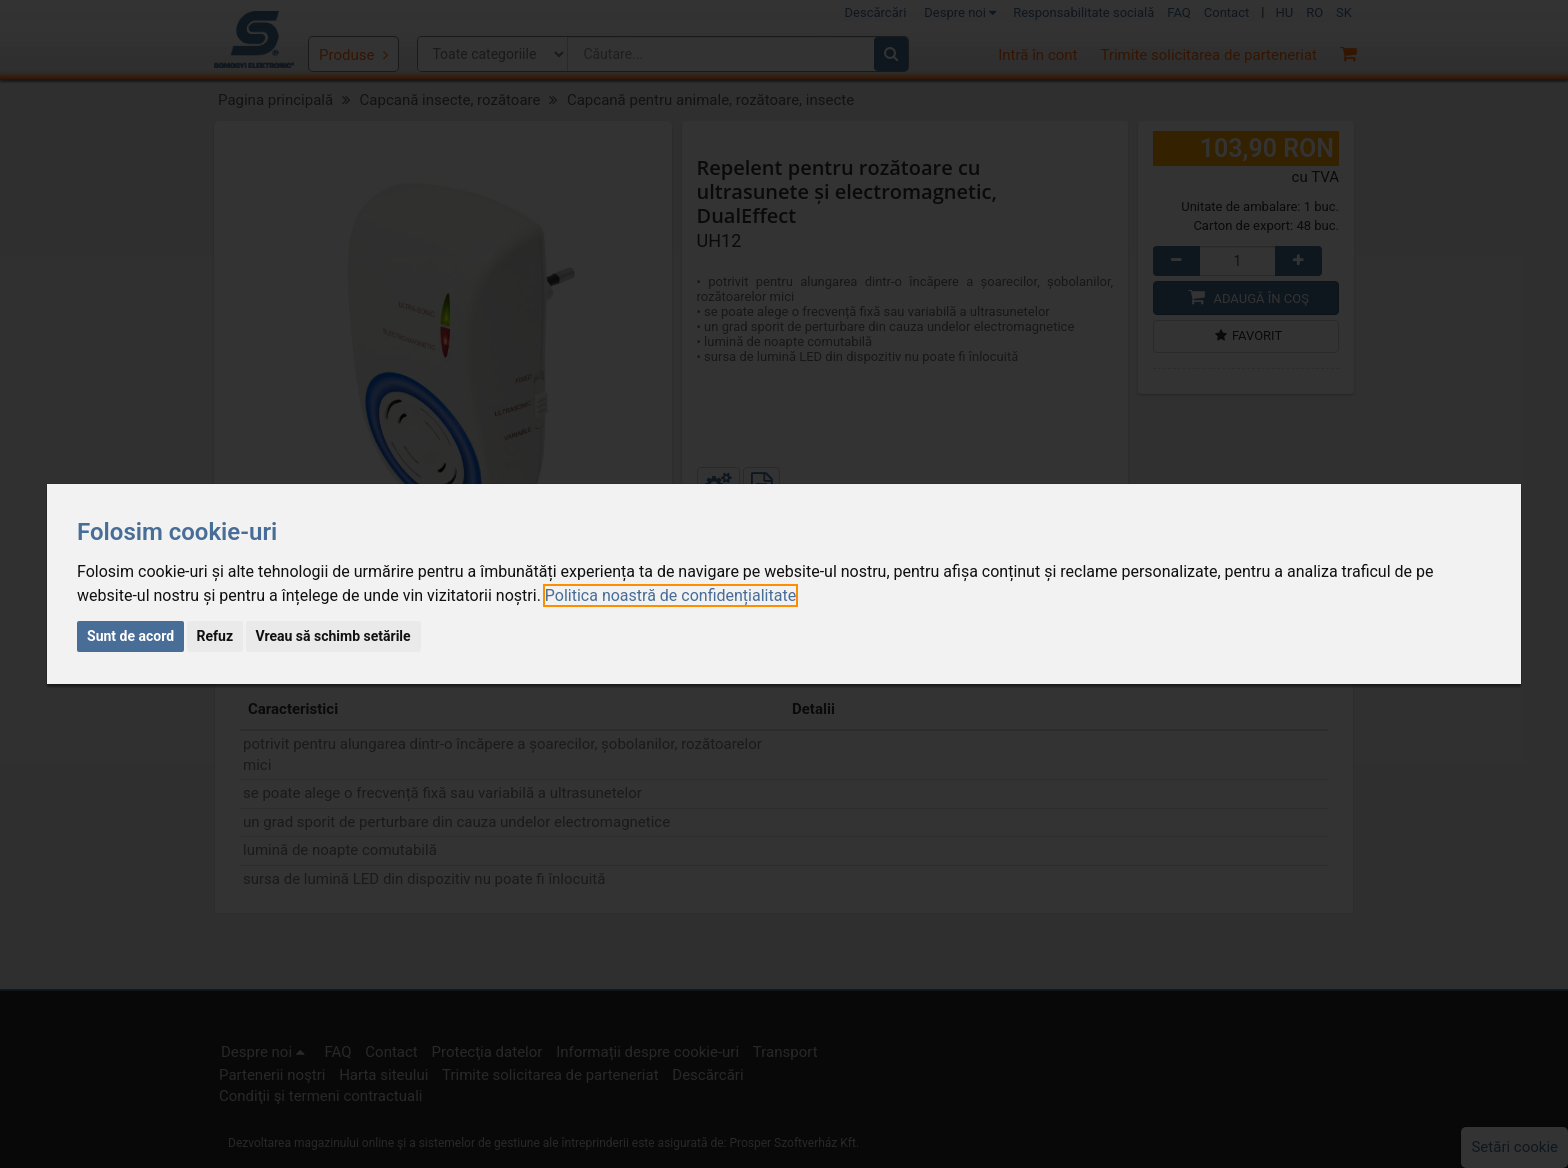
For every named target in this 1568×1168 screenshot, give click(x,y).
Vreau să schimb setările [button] (333, 636)
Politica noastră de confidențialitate (670, 595)
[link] (670, 595)
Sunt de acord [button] (130, 636)
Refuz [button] (215, 636)
